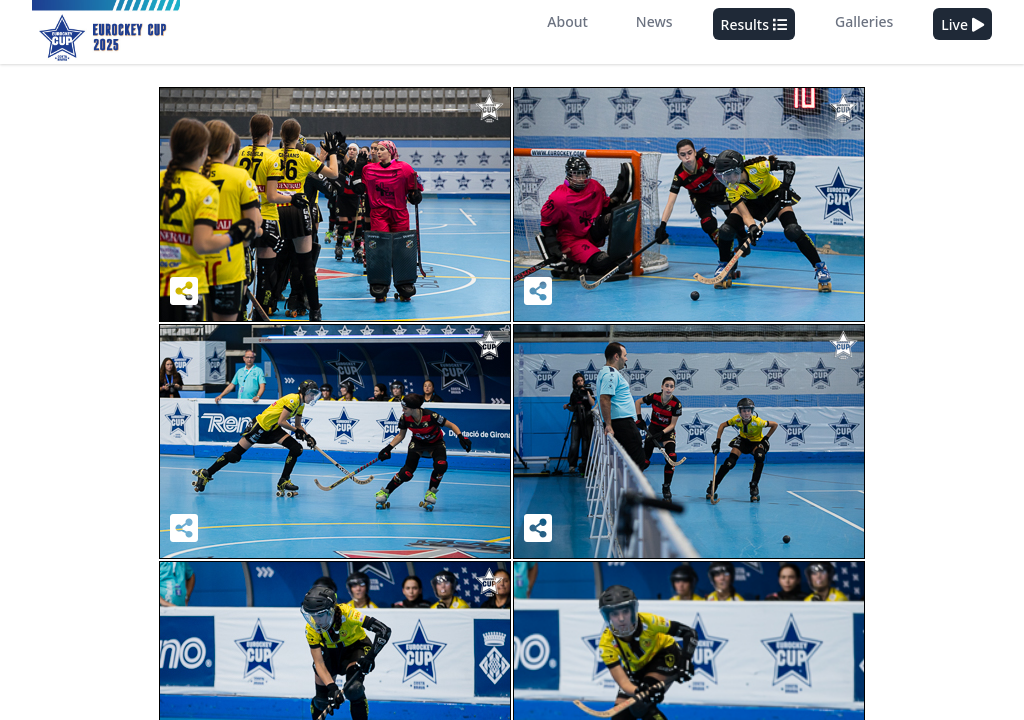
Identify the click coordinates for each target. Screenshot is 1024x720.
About (567, 21)
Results (754, 25)
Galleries (864, 21)
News (654, 21)
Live (962, 25)
